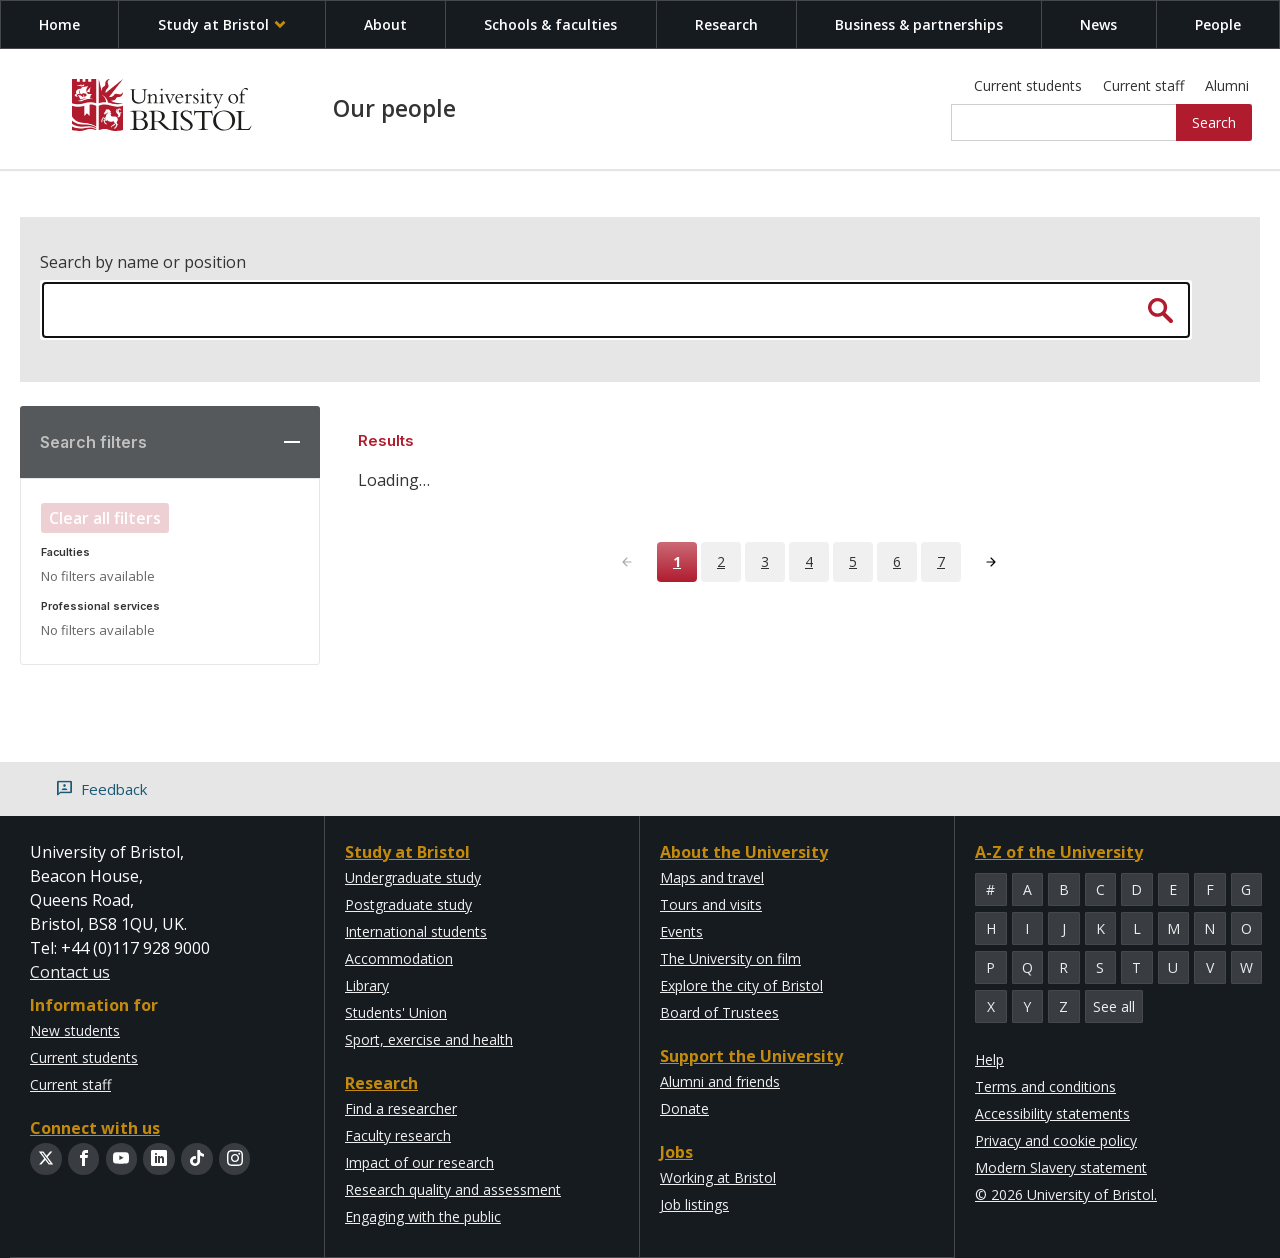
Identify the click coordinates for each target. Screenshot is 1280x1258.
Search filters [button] (93, 442)
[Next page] (991, 562)
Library (367, 985)
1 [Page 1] (677, 561)
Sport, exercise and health (429, 1039)
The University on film (730, 958)
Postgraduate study (408, 904)
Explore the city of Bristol (741, 985)
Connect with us (95, 1128)
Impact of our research (419, 1162)
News (1098, 24)
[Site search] (1064, 123)
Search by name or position (143, 262)
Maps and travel (712, 877)
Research (726, 24)
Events (681, 931)
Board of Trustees (719, 1012)
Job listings (694, 1204)
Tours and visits (711, 904)
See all (1114, 1006)
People (1218, 24)
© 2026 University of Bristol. (1066, 1194)
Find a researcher (401, 1108)
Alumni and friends (720, 1081)
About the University (744, 852)
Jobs (676, 1152)
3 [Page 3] (765, 561)
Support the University (751, 1056)
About (385, 24)
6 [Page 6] (897, 561)
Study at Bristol (222, 24)
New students (75, 1030)
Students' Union (396, 1012)
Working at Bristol (718, 1177)
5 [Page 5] (853, 561)
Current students (1028, 85)
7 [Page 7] (941, 561)
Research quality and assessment (453, 1189)
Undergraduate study (413, 877)
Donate (684, 1108)
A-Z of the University (1059, 852)
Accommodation (399, 958)
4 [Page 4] (809, 561)
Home (59, 24)
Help (989, 1059)
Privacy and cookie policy (1056, 1140)
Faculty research (398, 1135)
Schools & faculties (550, 24)
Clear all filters (105, 518)
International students (416, 931)
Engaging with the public (423, 1216)
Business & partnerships (919, 24)
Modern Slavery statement (1061, 1167)
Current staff (1143, 85)
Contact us (70, 972)
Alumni (1227, 85)
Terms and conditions (1045, 1086)
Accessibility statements (1052, 1113)
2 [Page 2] (721, 561)
